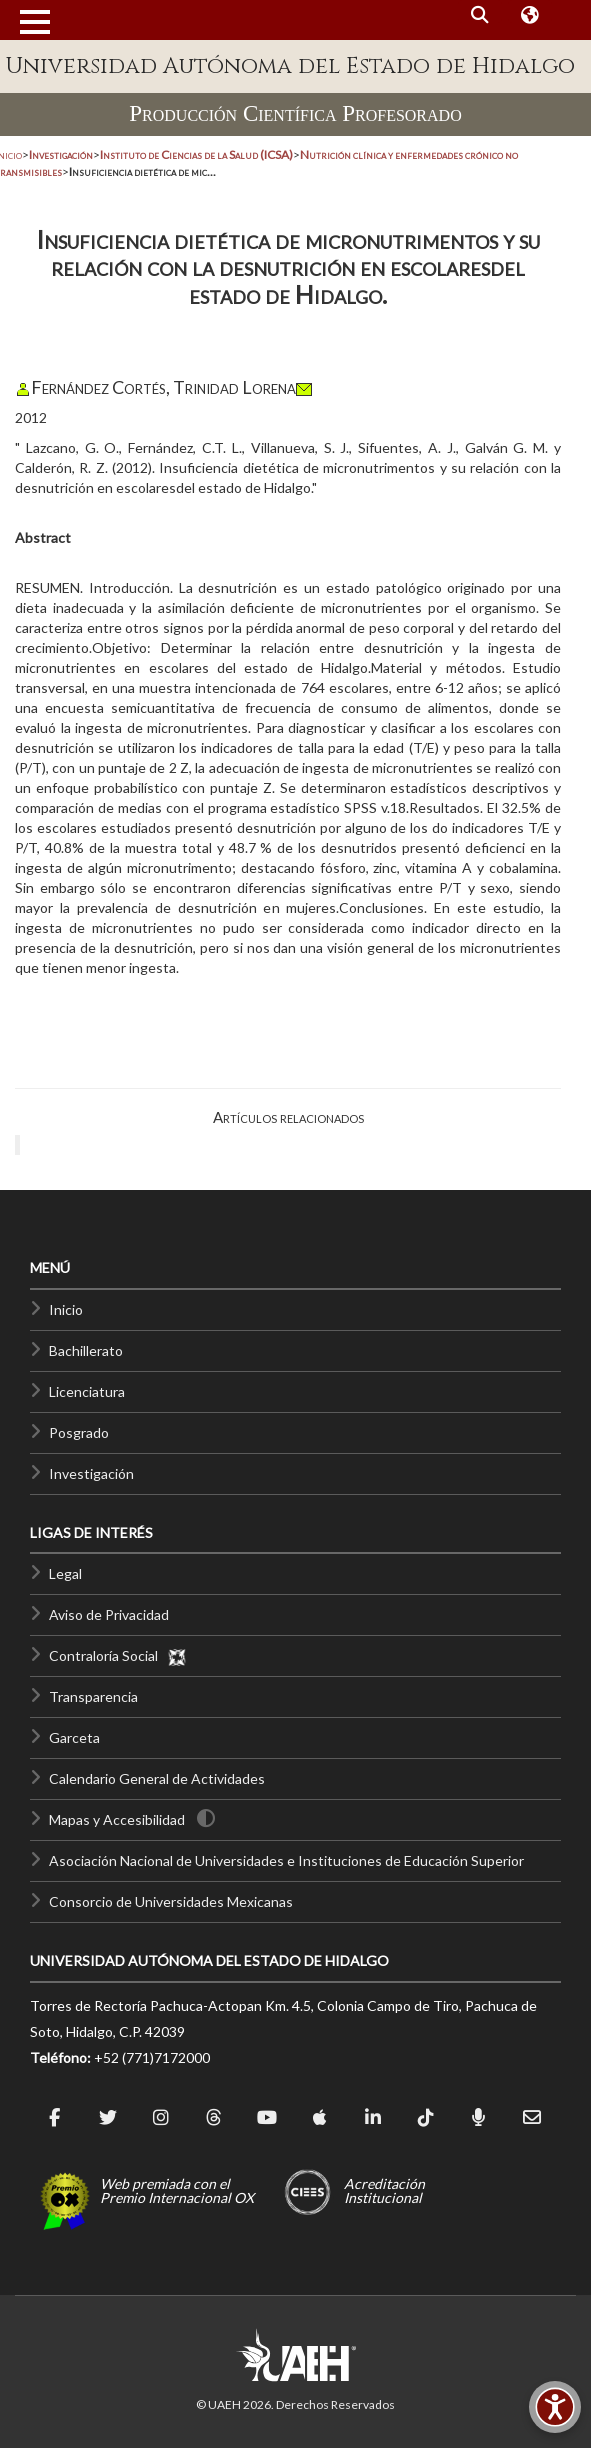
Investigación (91, 1473)
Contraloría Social (118, 1655)
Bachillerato (86, 1350)
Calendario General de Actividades (157, 1778)
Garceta (74, 1737)
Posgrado (79, 1432)
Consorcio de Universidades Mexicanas (171, 1901)
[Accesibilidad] (555, 2407)
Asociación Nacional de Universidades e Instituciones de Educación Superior (286, 1860)
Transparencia (93, 1696)
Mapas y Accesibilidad (117, 1819)
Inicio (66, 1309)
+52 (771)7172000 (152, 2057)
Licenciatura (87, 1391)
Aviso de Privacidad (109, 1614)
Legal (65, 1573)
